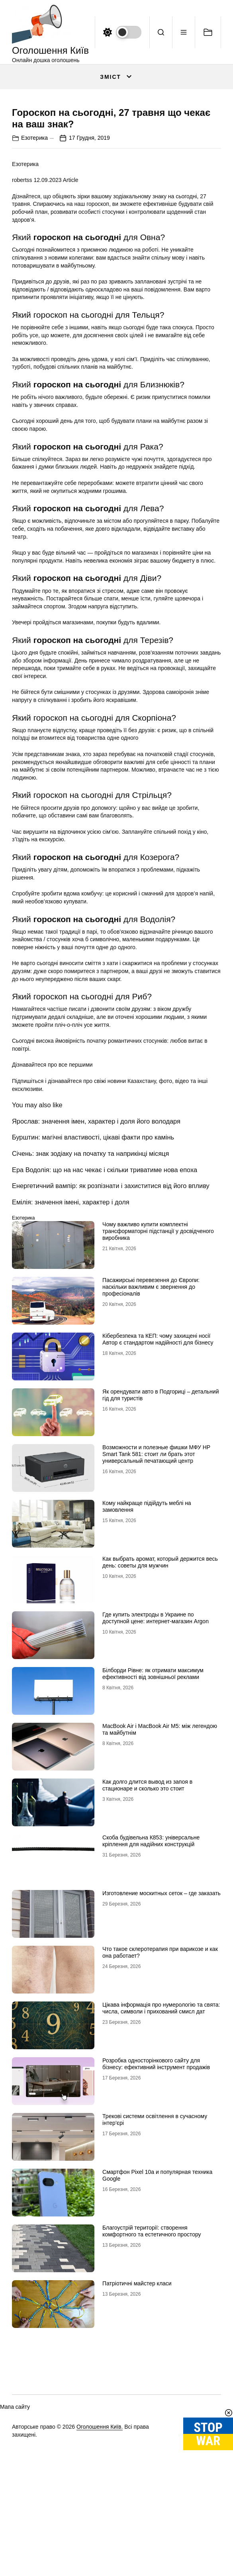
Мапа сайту (15, 2524)
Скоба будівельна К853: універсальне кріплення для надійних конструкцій (151, 1958)
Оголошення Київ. (99, 2544)
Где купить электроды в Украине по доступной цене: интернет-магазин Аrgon (155, 1735)
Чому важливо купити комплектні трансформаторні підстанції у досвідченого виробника (158, 1349)
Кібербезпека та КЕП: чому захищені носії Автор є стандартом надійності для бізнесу (157, 1457)
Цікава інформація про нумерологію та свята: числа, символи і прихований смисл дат (161, 2125)
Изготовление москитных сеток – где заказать (161, 2011)
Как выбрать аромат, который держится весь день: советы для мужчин (160, 1680)
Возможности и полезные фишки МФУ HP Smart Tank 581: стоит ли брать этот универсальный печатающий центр (156, 1572)
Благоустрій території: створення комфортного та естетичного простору (151, 2348)
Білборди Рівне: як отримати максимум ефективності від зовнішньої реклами (153, 1791)
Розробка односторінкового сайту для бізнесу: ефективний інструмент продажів (156, 2181)
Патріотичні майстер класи (137, 2401)
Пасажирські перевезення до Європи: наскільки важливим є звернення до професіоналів (151, 1405)
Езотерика (34, 255)
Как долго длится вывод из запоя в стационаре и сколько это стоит (147, 1903)
